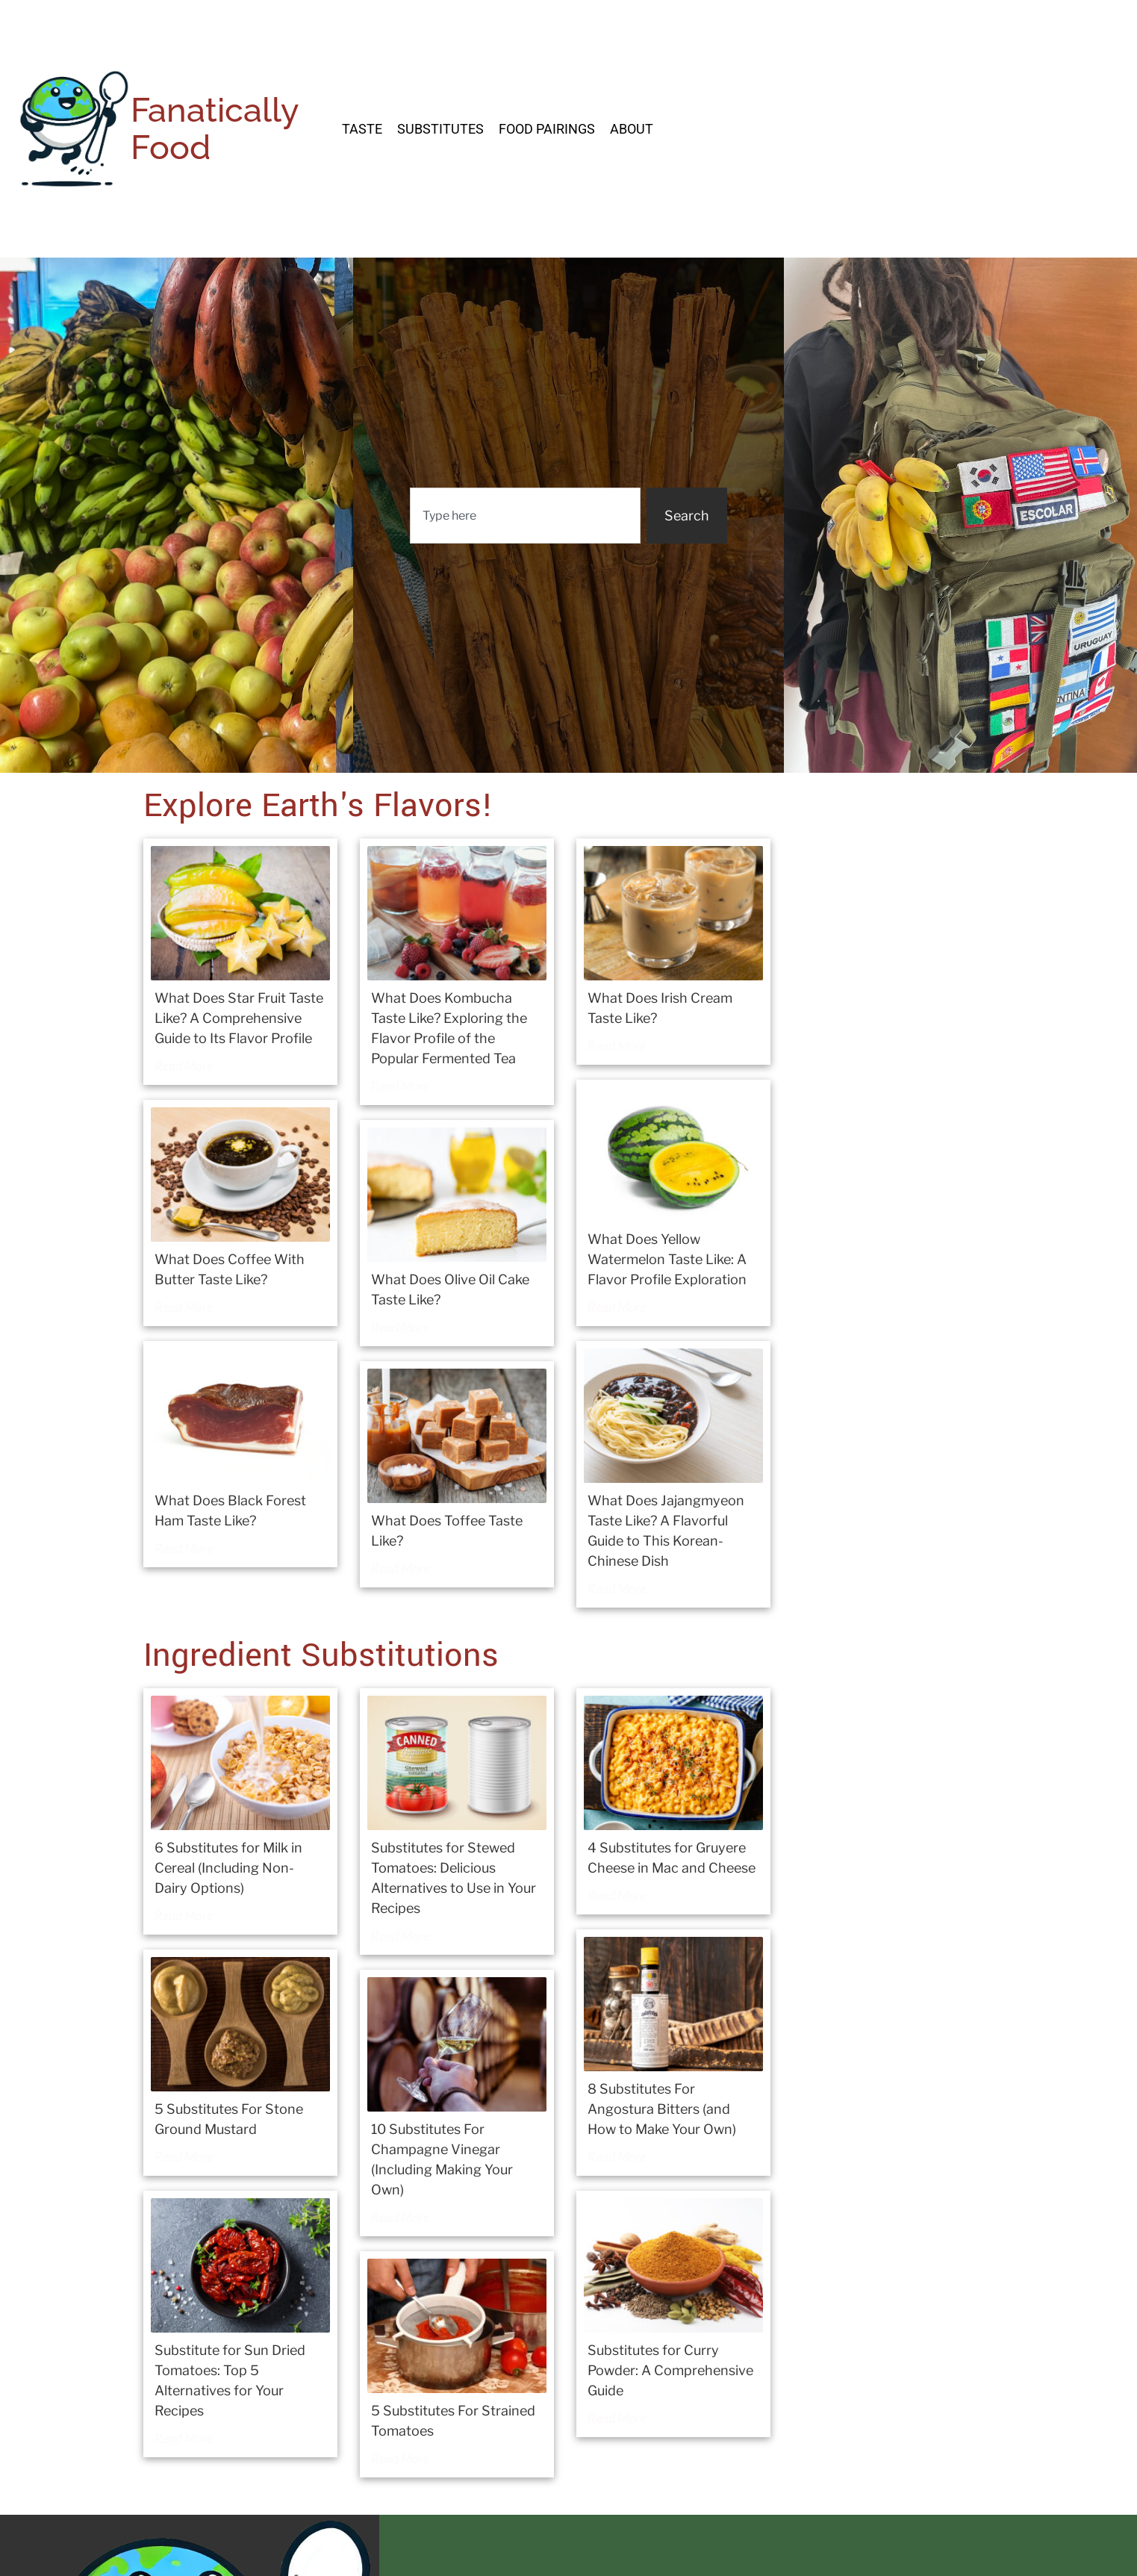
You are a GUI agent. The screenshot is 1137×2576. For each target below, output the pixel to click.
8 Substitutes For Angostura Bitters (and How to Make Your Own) (662, 2109)
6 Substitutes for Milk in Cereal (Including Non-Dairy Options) (228, 1868)
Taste (362, 129)
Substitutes (440, 129)
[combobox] (525, 516)
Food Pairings (547, 129)
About (631, 129)
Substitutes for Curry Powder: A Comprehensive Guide (670, 2370)
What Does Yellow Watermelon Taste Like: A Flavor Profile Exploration (667, 1259)
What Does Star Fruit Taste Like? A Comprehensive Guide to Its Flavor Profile (239, 1018)
